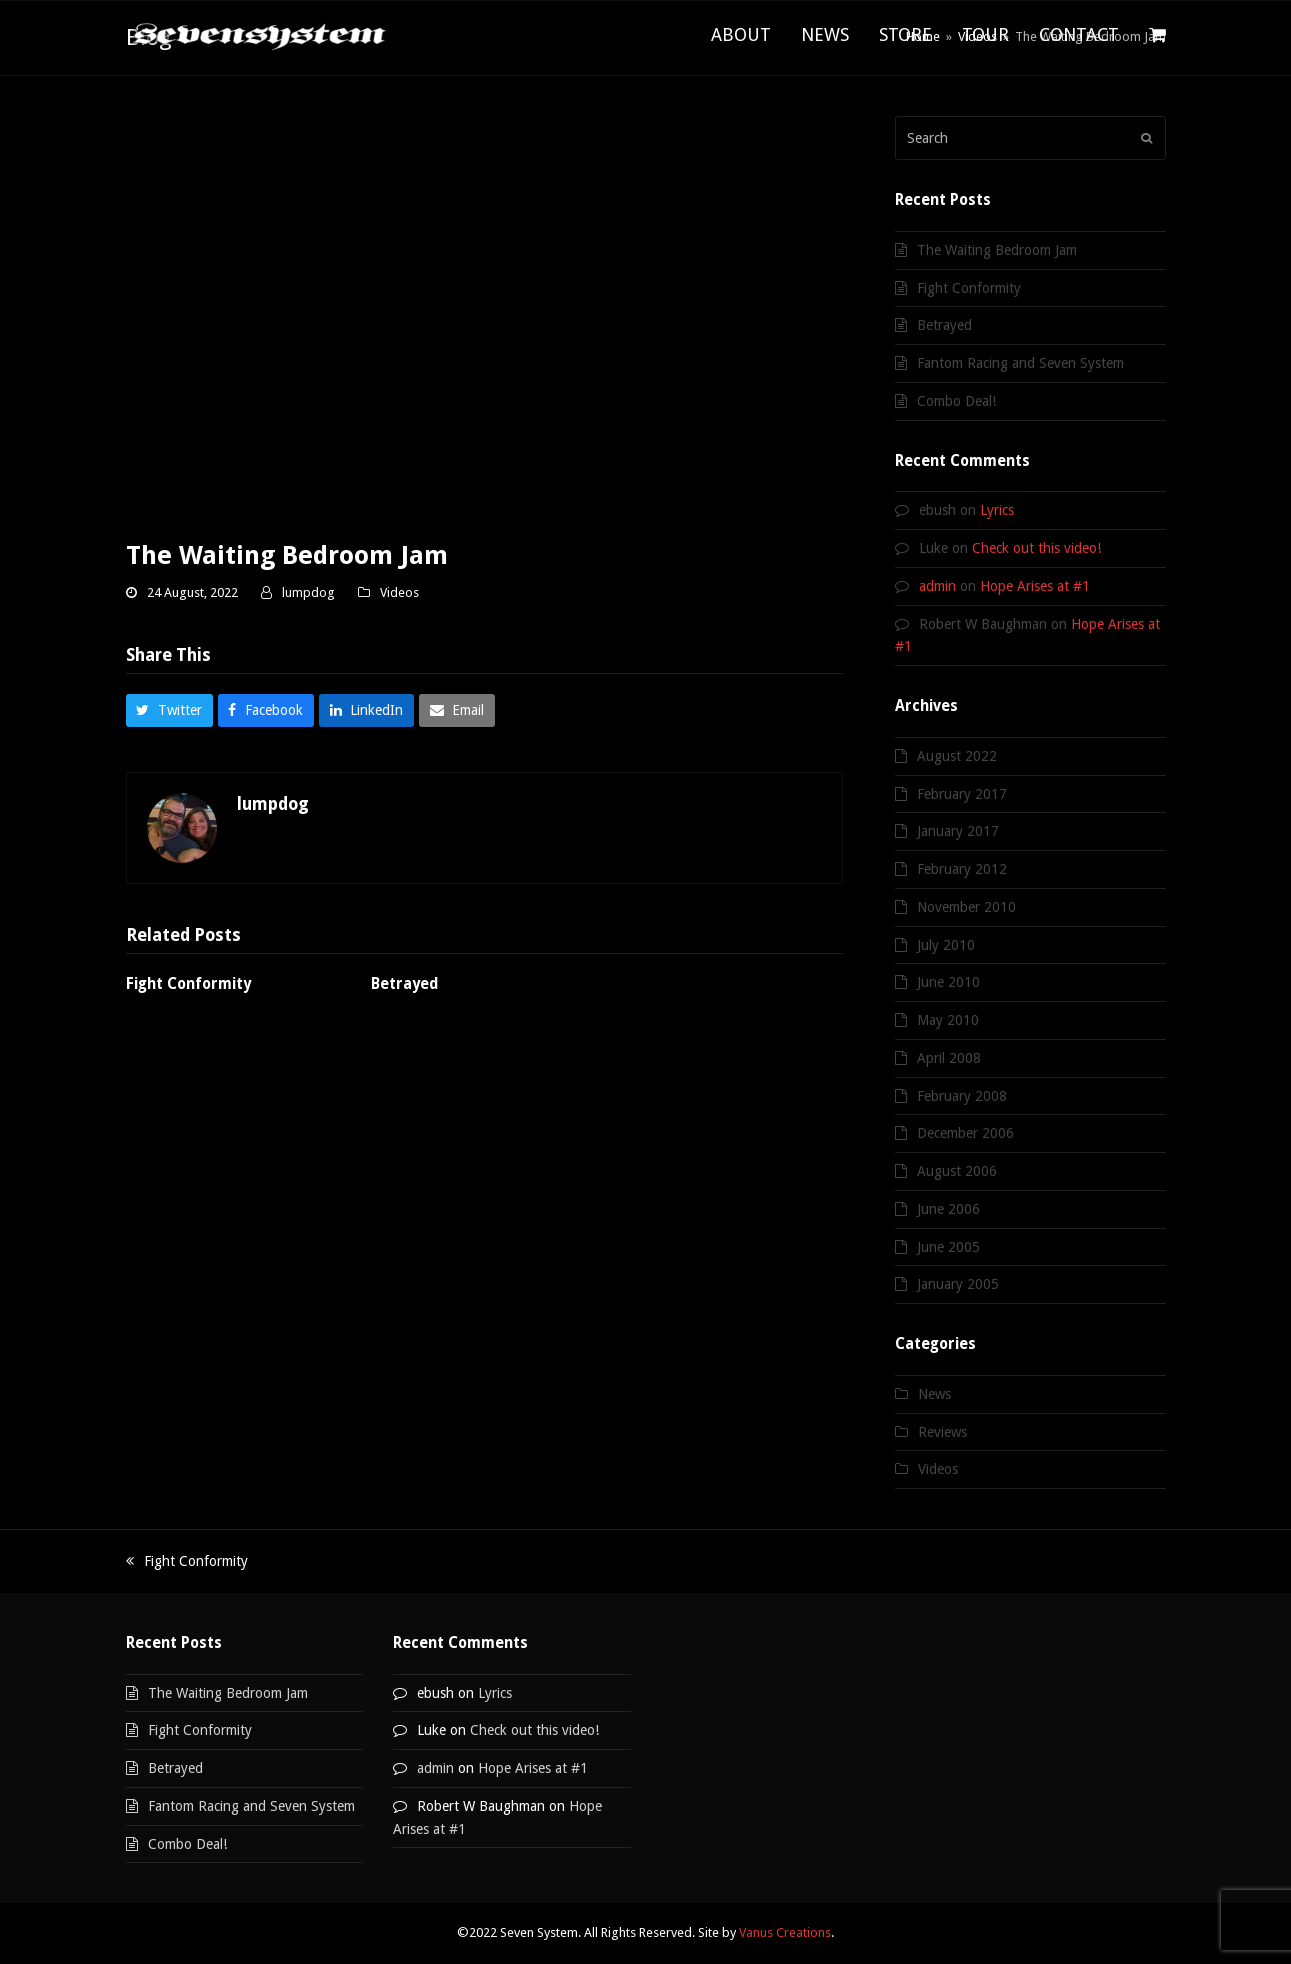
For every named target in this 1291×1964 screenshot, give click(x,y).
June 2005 (948, 1247)
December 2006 (965, 1133)
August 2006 (957, 1171)
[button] (1157, 36)
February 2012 (962, 869)
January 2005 (958, 1284)
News (934, 1394)
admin (937, 586)
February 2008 (962, 1096)
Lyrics (997, 510)
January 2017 (958, 831)
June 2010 (948, 982)
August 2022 (957, 756)
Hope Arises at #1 (1035, 586)
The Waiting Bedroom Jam (997, 250)
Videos (399, 592)
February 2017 (962, 794)
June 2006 (948, 1209)
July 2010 (946, 945)
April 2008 (949, 1058)
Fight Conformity (188, 984)
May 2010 (948, 1020)
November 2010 (966, 907)
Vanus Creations (785, 1932)
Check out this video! (1036, 548)
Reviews (942, 1432)
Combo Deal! (956, 401)
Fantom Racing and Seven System (1020, 363)
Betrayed (404, 984)
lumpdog (308, 592)
